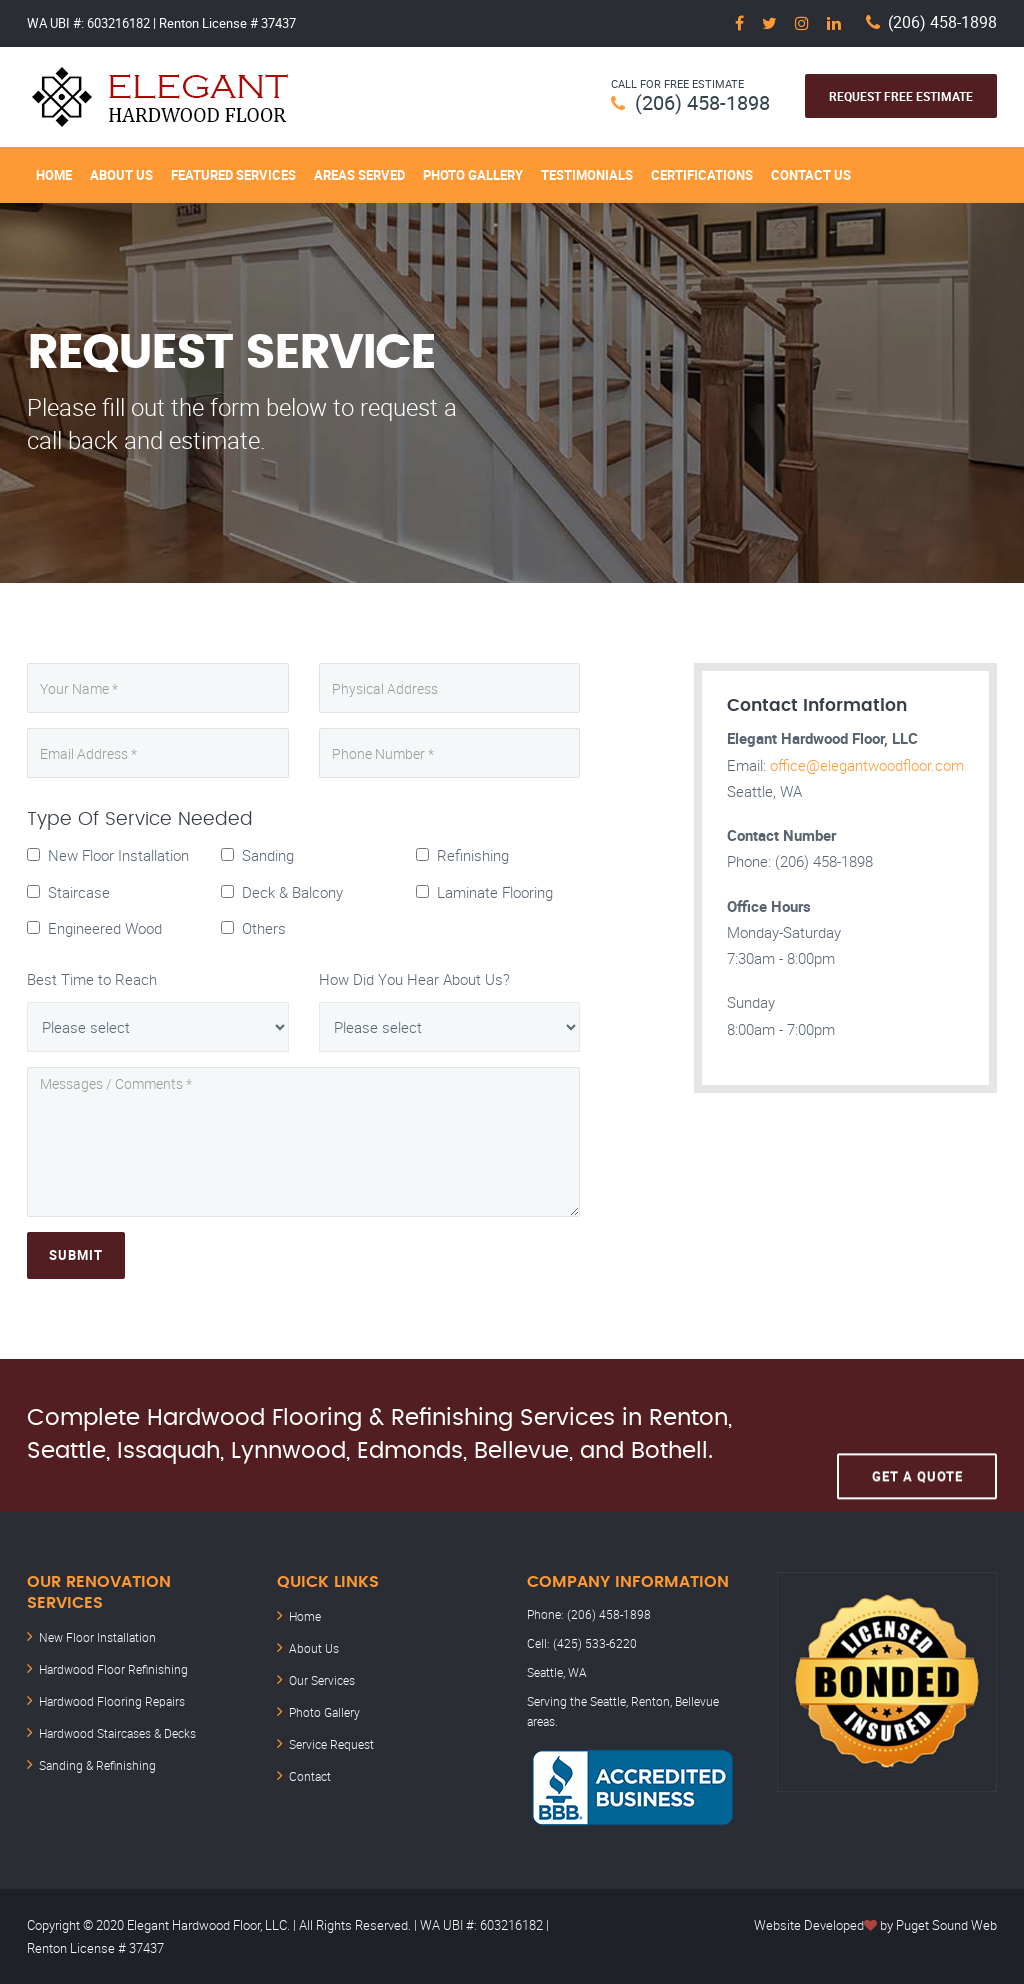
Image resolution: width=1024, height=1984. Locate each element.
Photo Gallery (473, 175)
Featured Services (233, 175)
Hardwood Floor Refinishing (113, 1669)
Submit (76, 1255)
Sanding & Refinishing (97, 1765)
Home (54, 175)
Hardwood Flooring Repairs (112, 1701)
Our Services (322, 1680)
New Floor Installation (97, 1637)
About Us (121, 175)
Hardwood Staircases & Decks (117, 1733)
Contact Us (811, 175)
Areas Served (359, 175)
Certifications (702, 175)
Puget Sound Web (946, 1925)
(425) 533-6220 (595, 1643)
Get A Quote (917, 1435)
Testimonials (587, 175)
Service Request (331, 1744)
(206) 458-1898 (942, 22)
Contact (310, 1776)
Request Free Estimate (901, 96)
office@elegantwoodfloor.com (867, 765)
